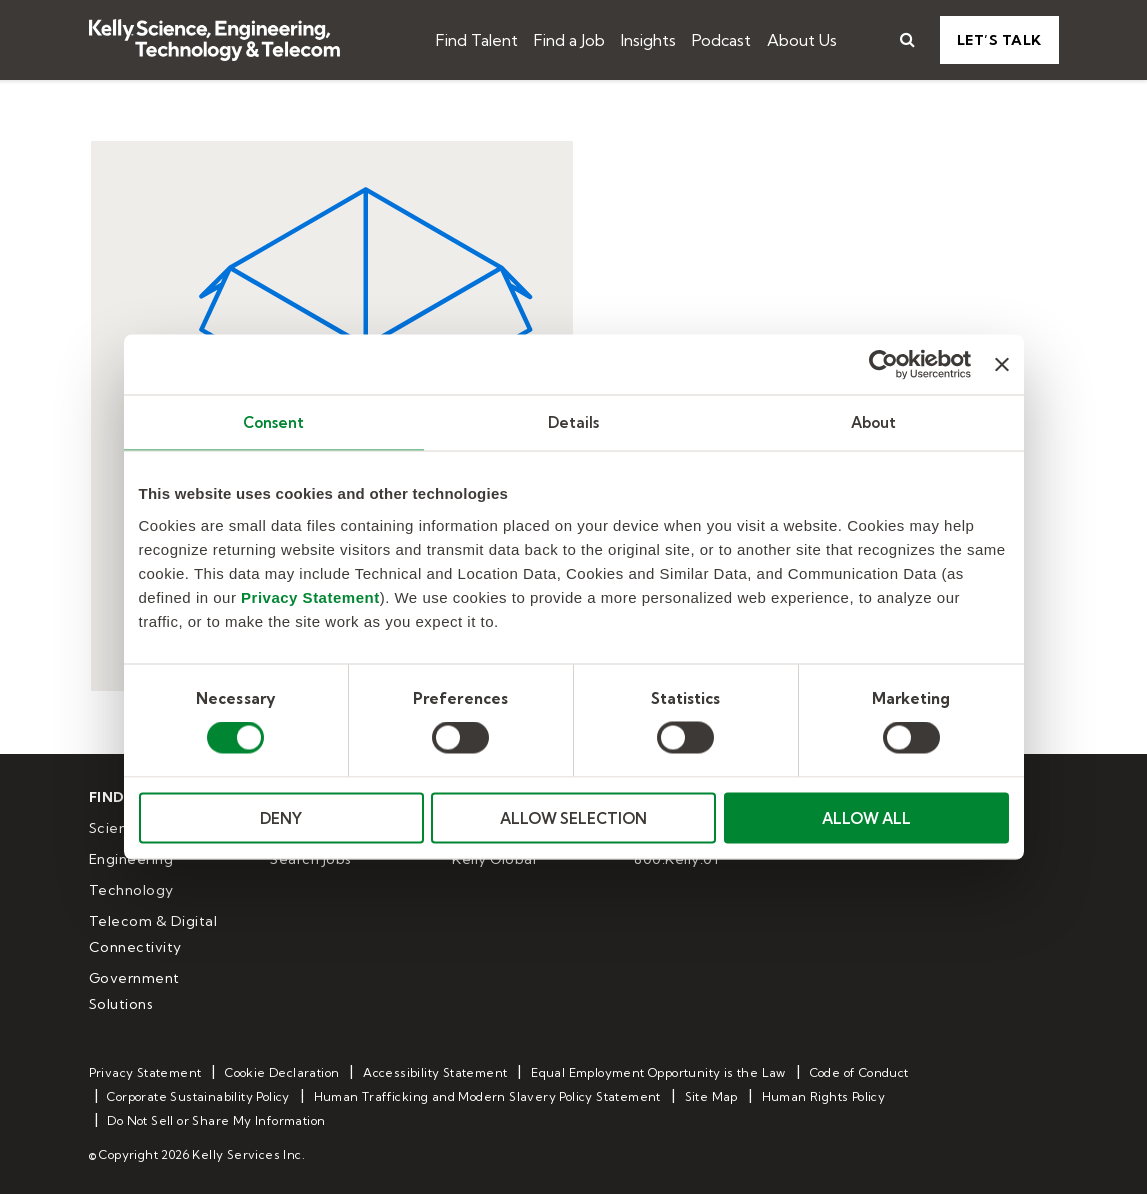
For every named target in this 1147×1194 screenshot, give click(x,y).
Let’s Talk (999, 40)
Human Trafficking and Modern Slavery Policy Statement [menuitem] (487, 1096)
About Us (802, 40)
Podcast (721, 40)
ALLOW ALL (866, 817)
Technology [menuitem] (131, 890)
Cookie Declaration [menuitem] (282, 1072)
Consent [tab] (274, 422)
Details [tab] (574, 422)
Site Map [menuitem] (711, 1096)
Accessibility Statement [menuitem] (435, 1072)
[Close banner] (1002, 365)
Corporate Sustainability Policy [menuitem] (198, 1096)
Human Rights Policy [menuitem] (824, 1096)
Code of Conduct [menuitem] (859, 1072)
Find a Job (569, 40)
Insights (648, 40)
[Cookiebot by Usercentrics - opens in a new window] (883, 365)
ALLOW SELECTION (573, 817)
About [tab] (874, 422)
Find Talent (477, 40)
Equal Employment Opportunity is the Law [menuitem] (658, 1072)
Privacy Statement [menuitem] (145, 1072)
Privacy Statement (310, 596)
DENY (281, 817)
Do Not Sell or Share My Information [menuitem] (216, 1120)
